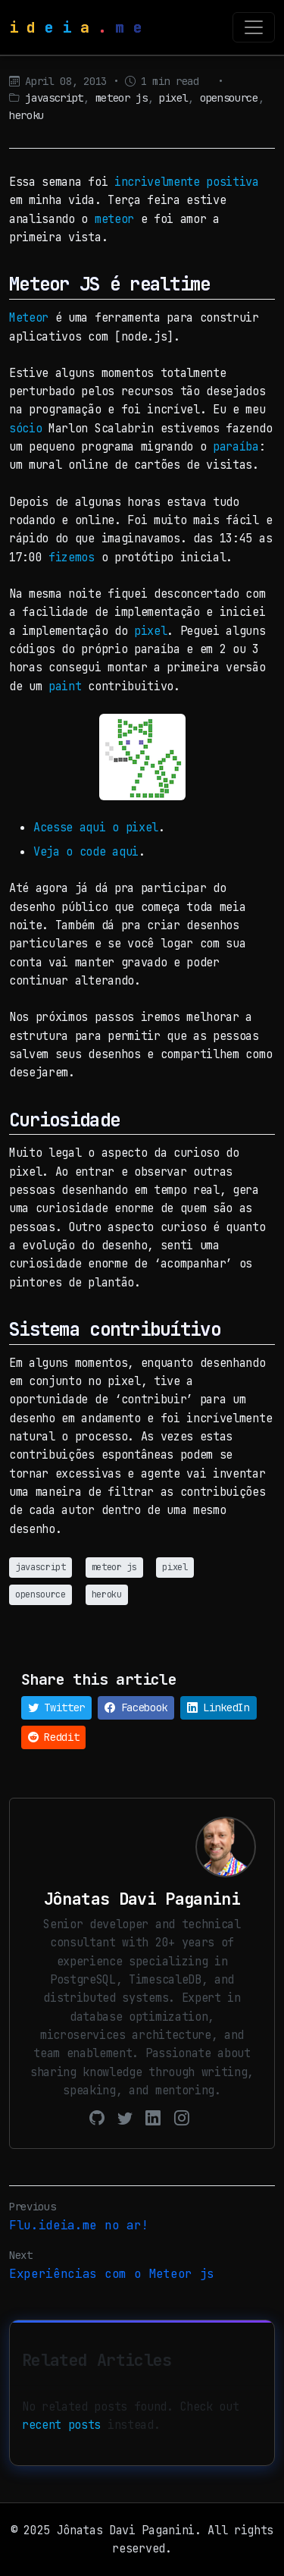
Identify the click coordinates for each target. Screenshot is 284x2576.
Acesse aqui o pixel (95, 827)
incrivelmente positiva (186, 182)
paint (64, 686)
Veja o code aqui (86, 851)
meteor (114, 219)
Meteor (28, 317)
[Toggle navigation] (254, 27)
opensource (229, 98)
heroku (26, 115)
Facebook (136, 1707)
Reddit (53, 1737)
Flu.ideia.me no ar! (78, 2225)
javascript (54, 98)
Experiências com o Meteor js (111, 2274)
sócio (25, 428)
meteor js (121, 98)
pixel (173, 98)
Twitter (56, 1707)
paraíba (236, 446)
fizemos (71, 557)
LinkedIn (218, 1707)
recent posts (61, 2425)
